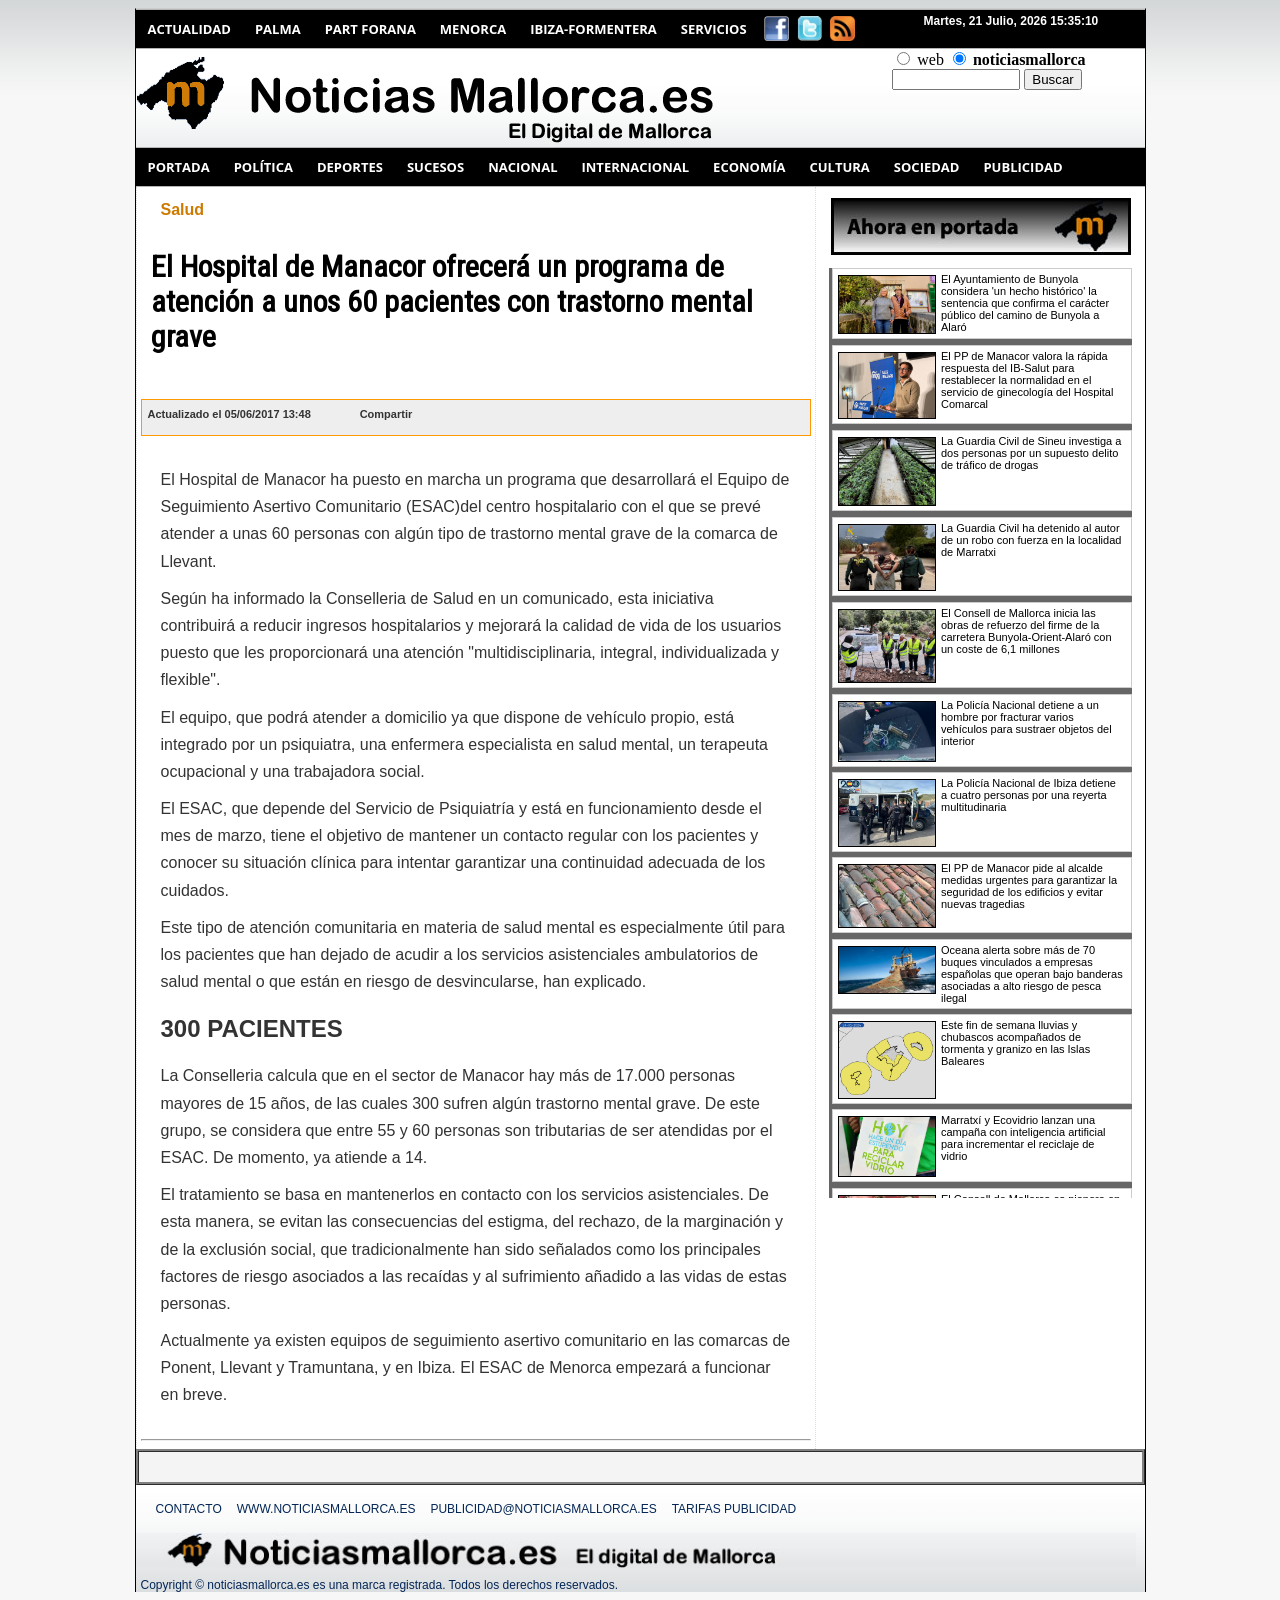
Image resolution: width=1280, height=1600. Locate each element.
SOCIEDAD (927, 167)
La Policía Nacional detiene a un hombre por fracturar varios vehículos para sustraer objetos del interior (1026, 723)
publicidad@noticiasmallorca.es (543, 1509)
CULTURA (839, 167)
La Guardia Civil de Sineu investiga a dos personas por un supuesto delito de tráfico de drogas (1031, 453)
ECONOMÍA (749, 167)
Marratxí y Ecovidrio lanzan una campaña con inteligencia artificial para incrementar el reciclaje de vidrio (1023, 1138)
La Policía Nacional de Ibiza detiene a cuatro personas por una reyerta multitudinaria (1028, 795)
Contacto (189, 1509)
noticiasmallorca (1029, 59)
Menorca (473, 29)
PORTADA (179, 167)
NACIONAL (522, 167)
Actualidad (189, 29)
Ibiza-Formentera (593, 29)
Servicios (714, 29)
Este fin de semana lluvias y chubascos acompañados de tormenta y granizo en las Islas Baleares (1015, 1043)
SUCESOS (435, 167)
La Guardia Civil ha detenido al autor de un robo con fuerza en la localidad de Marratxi (1031, 540)
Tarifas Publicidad (734, 1509)
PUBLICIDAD (1022, 167)
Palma (278, 29)
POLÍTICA (263, 167)
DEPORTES (350, 167)
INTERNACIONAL (635, 167)
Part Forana (370, 29)
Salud (183, 209)
